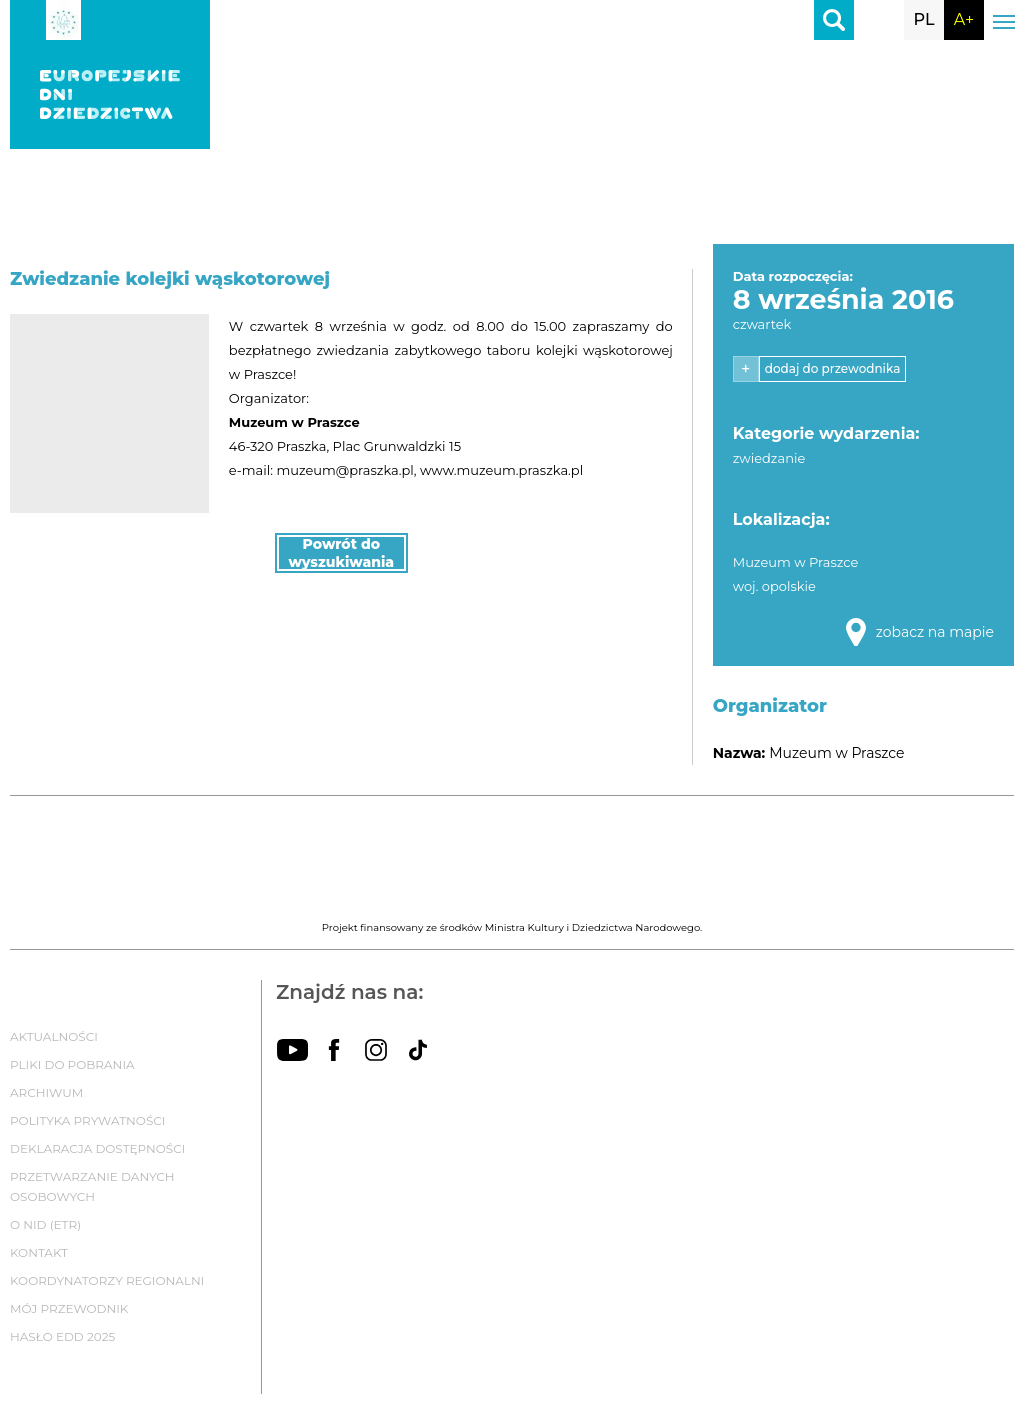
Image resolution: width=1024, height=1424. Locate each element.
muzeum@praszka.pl (344, 470)
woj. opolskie (774, 586)
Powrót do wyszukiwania (342, 553)
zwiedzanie (769, 458)
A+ (964, 19)
